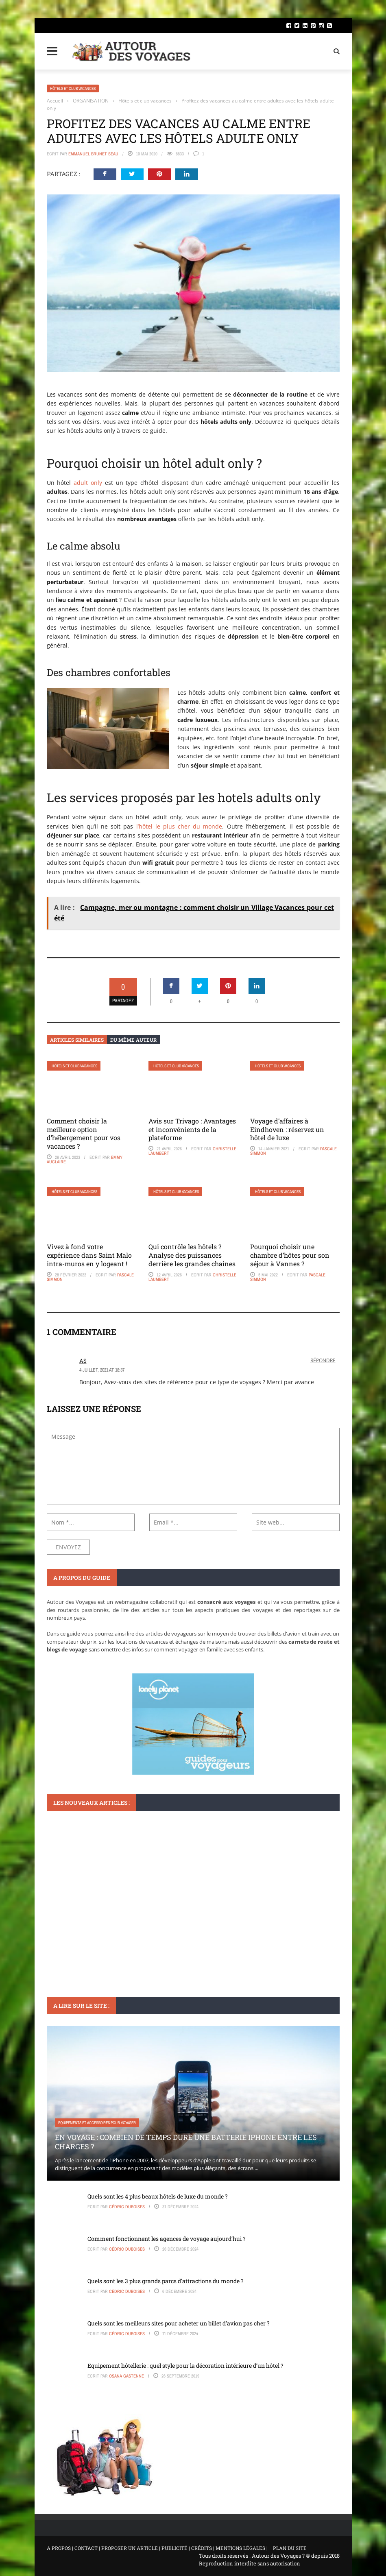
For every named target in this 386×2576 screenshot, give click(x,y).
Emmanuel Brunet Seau (93, 154)
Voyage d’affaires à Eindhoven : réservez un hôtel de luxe (287, 1129)
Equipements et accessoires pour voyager (97, 2122)
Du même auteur (133, 1039)
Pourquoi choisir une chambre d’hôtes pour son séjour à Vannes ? (289, 1255)
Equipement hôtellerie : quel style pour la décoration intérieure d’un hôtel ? (185, 2365)
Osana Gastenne (126, 2376)
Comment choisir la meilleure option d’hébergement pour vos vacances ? (83, 1133)
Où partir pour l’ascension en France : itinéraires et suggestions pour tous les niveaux (187, 1938)
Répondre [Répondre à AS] (323, 1360)
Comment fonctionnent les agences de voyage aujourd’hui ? (166, 2238)
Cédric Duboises (127, 2207)
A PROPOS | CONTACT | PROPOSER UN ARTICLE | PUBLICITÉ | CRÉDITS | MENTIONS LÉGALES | (157, 2548)
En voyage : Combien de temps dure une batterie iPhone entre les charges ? (186, 2141)
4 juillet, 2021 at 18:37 (101, 1370)
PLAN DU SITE (290, 2548)
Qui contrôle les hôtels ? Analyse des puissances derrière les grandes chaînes (192, 1255)
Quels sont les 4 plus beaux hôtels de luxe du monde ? (157, 2196)
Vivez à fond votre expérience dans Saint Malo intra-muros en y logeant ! (89, 1255)
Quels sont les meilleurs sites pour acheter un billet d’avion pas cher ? (178, 2323)
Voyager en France (75, 1919)
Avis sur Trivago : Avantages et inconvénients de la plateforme (192, 1129)
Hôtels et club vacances (73, 88)
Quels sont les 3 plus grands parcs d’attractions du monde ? (165, 2281)
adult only (88, 482)
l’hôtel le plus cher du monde (179, 826)
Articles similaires (77, 1039)
